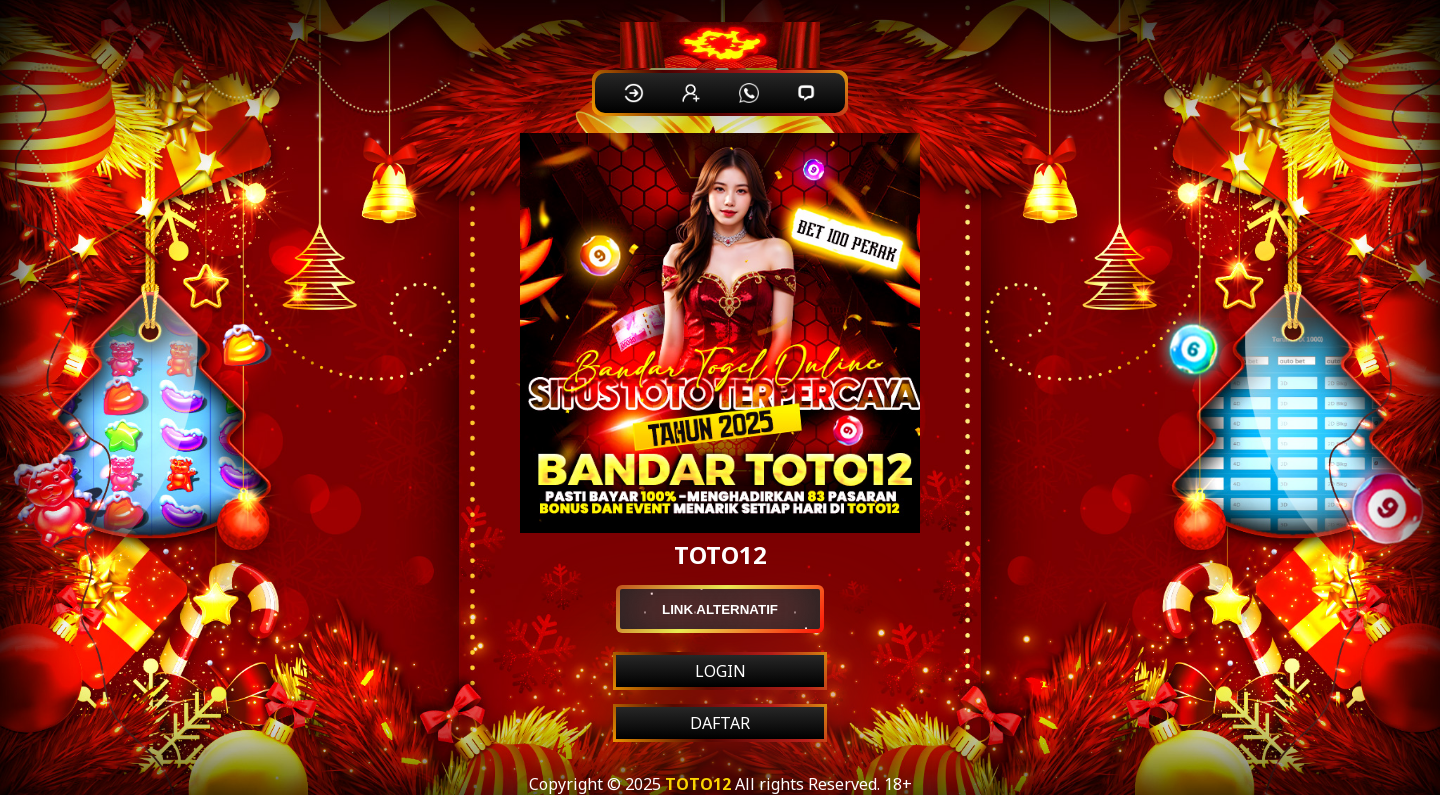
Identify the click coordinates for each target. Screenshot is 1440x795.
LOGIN (720, 671)
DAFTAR (720, 723)
